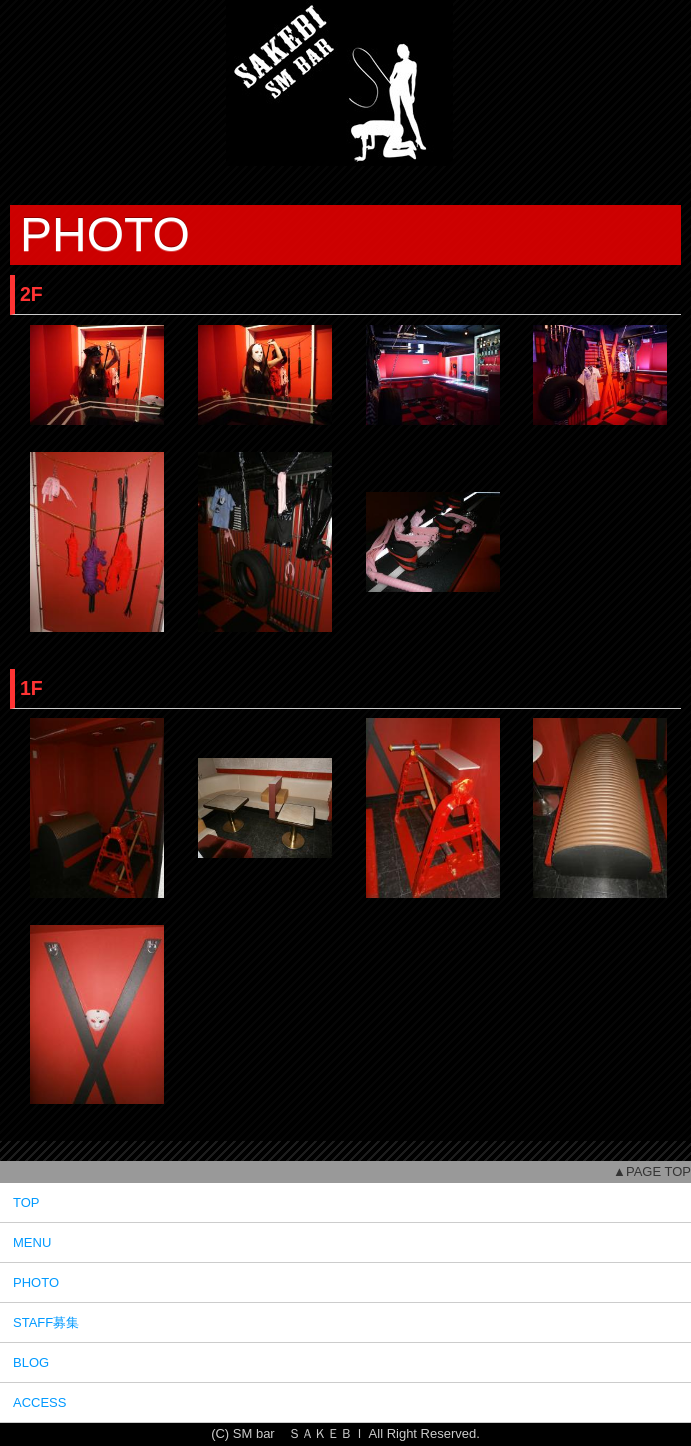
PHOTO (36, 1282)
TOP (26, 1202)
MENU (32, 1242)
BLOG (31, 1362)
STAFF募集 (46, 1322)
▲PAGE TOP (652, 1171)
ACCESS (39, 1402)
